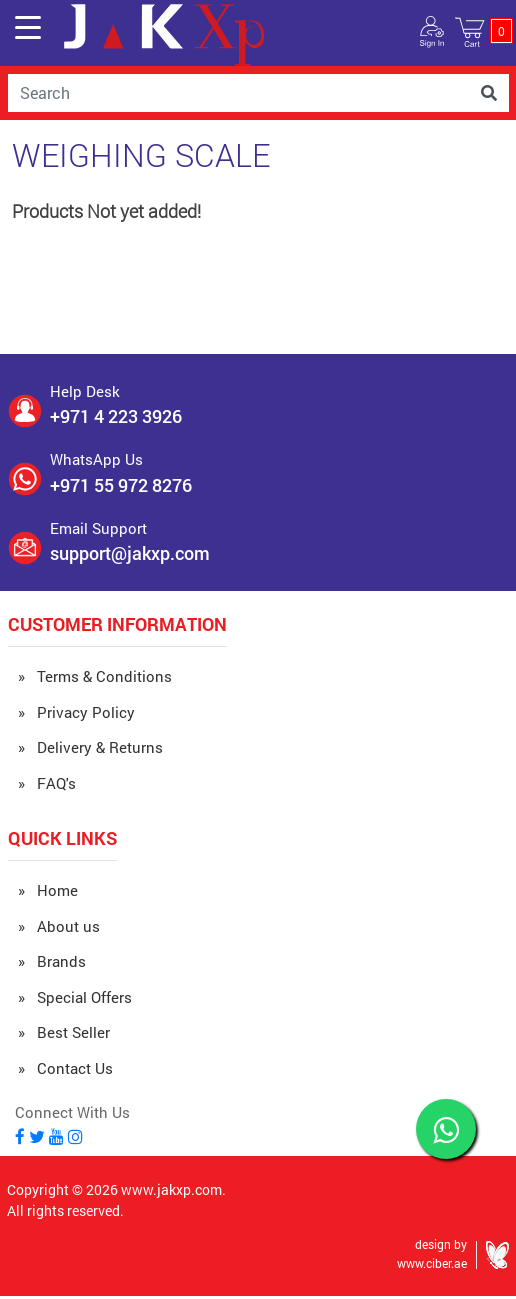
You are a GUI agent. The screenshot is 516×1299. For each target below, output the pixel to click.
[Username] (238, 93)
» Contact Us (65, 1068)
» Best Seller (64, 1032)
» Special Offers (75, 997)
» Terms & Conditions (95, 676)
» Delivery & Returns (90, 747)
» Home (48, 890)
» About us (59, 926)
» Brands (52, 961)
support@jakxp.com (130, 553)
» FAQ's (47, 783)
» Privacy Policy (76, 712)
